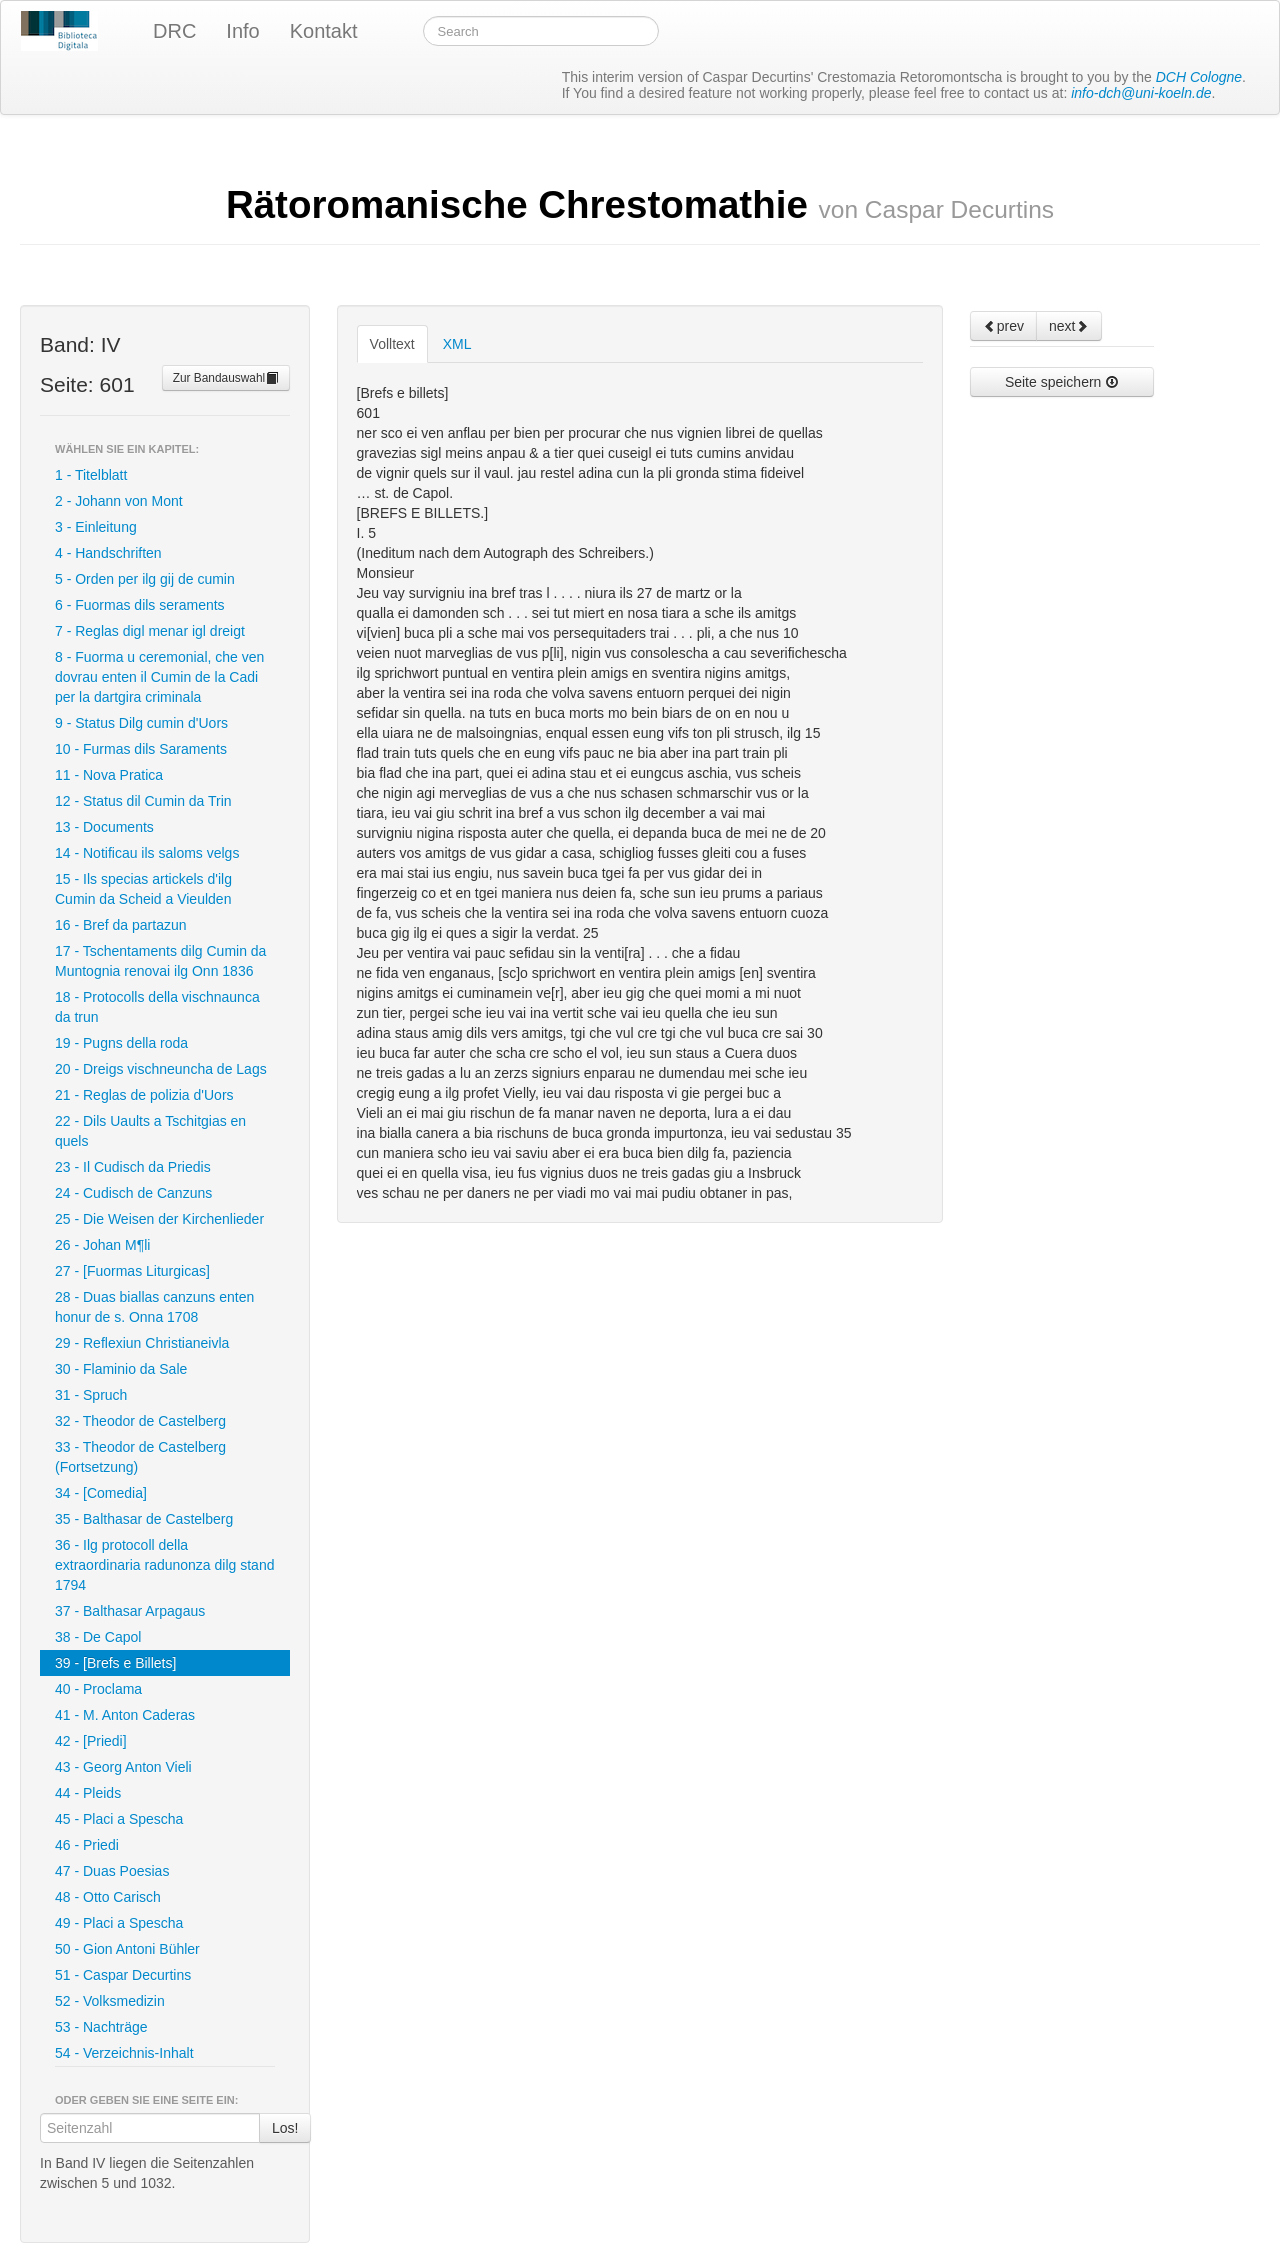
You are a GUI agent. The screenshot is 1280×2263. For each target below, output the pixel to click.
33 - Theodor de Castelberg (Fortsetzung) (140, 1457)
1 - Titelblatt (91, 475)
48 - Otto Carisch (108, 1897)
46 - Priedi (87, 1845)
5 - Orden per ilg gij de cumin (145, 579)
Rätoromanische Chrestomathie (640, 204)
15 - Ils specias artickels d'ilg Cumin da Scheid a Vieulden (143, 889)
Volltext (392, 344)
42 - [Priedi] (91, 1741)
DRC (174, 31)
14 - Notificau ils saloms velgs (147, 853)
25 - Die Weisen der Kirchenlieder (159, 1219)
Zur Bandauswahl (226, 378)
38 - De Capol (98, 1637)
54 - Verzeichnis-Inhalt (124, 2053)
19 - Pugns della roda (121, 1043)
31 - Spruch (91, 1395)
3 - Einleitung (96, 527)
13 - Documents (104, 827)
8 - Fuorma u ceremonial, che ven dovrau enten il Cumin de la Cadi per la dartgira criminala (159, 677)
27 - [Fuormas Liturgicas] (132, 1271)
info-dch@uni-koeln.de (1141, 93)
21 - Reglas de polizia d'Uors (144, 1095)
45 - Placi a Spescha (119, 1819)
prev (1003, 326)
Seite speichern (1062, 382)
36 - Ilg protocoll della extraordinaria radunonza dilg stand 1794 (164, 1565)
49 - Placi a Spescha (119, 1923)
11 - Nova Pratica (109, 775)
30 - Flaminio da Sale (121, 1369)
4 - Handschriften (108, 553)
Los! (285, 2128)
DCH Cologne (1199, 77)
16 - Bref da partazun (121, 925)
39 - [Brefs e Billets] (115, 1663)
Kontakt (324, 31)
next (1069, 326)
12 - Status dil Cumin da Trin (143, 801)
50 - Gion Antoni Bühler (127, 1949)
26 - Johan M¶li (102, 1245)
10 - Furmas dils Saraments (141, 749)
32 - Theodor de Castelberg (140, 1421)
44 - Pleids (88, 1793)
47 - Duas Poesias (112, 1871)
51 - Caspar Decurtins (123, 1975)
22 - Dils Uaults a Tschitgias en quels (150, 1131)
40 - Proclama (98, 1689)
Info (242, 31)
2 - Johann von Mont (119, 501)
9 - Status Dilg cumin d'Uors (141, 723)
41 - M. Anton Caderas (125, 1715)
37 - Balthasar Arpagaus (130, 1611)
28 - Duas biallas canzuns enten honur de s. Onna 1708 (154, 1307)
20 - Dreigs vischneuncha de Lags (161, 1069)
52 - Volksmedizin (110, 2001)
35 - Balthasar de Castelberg (144, 1519)
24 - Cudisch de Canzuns (133, 1193)
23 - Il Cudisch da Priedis (133, 1167)
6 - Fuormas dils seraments (140, 605)
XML (457, 344)
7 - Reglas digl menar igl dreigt (150, 631)
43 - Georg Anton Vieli (123, 1767)
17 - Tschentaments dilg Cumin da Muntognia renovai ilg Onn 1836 (160, 961)
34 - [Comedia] (101, 1493)
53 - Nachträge (101, 2027)
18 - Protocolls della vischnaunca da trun (157, 1007)
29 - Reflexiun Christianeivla (142, 1343)
